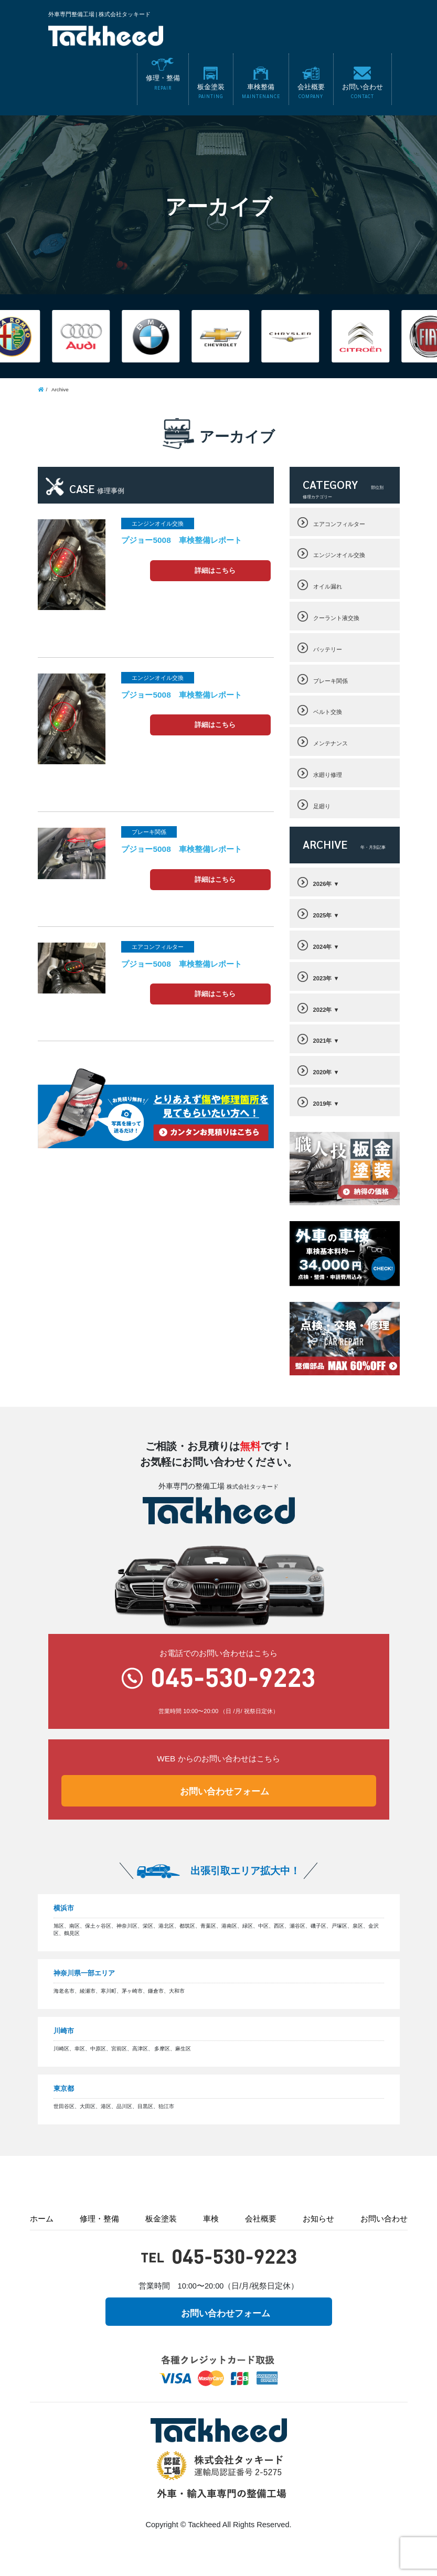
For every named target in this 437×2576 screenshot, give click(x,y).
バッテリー (327, 649)
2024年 (322, 947)
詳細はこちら (215, 570)
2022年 (322, 1010)
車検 (211, 2219)
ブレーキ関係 (330, 681)
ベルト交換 (327, 712)
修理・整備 (99, 2219)
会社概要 (260, 2219)
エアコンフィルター (339, 524)
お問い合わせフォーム (224, 1792)
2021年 (322, 1041)
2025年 (322, 915)
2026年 (322, 884)
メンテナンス (330, 743)
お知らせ (318, 2219)
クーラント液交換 (336, 618)
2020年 (322, 1072)
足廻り (322, 806)
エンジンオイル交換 (339, 555)
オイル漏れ (327, 586)
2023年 (322, 978)
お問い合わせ (384, 2219)
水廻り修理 (327, 775)
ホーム (42, 2219)
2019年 (322, 1103)
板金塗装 (161, 2219)
